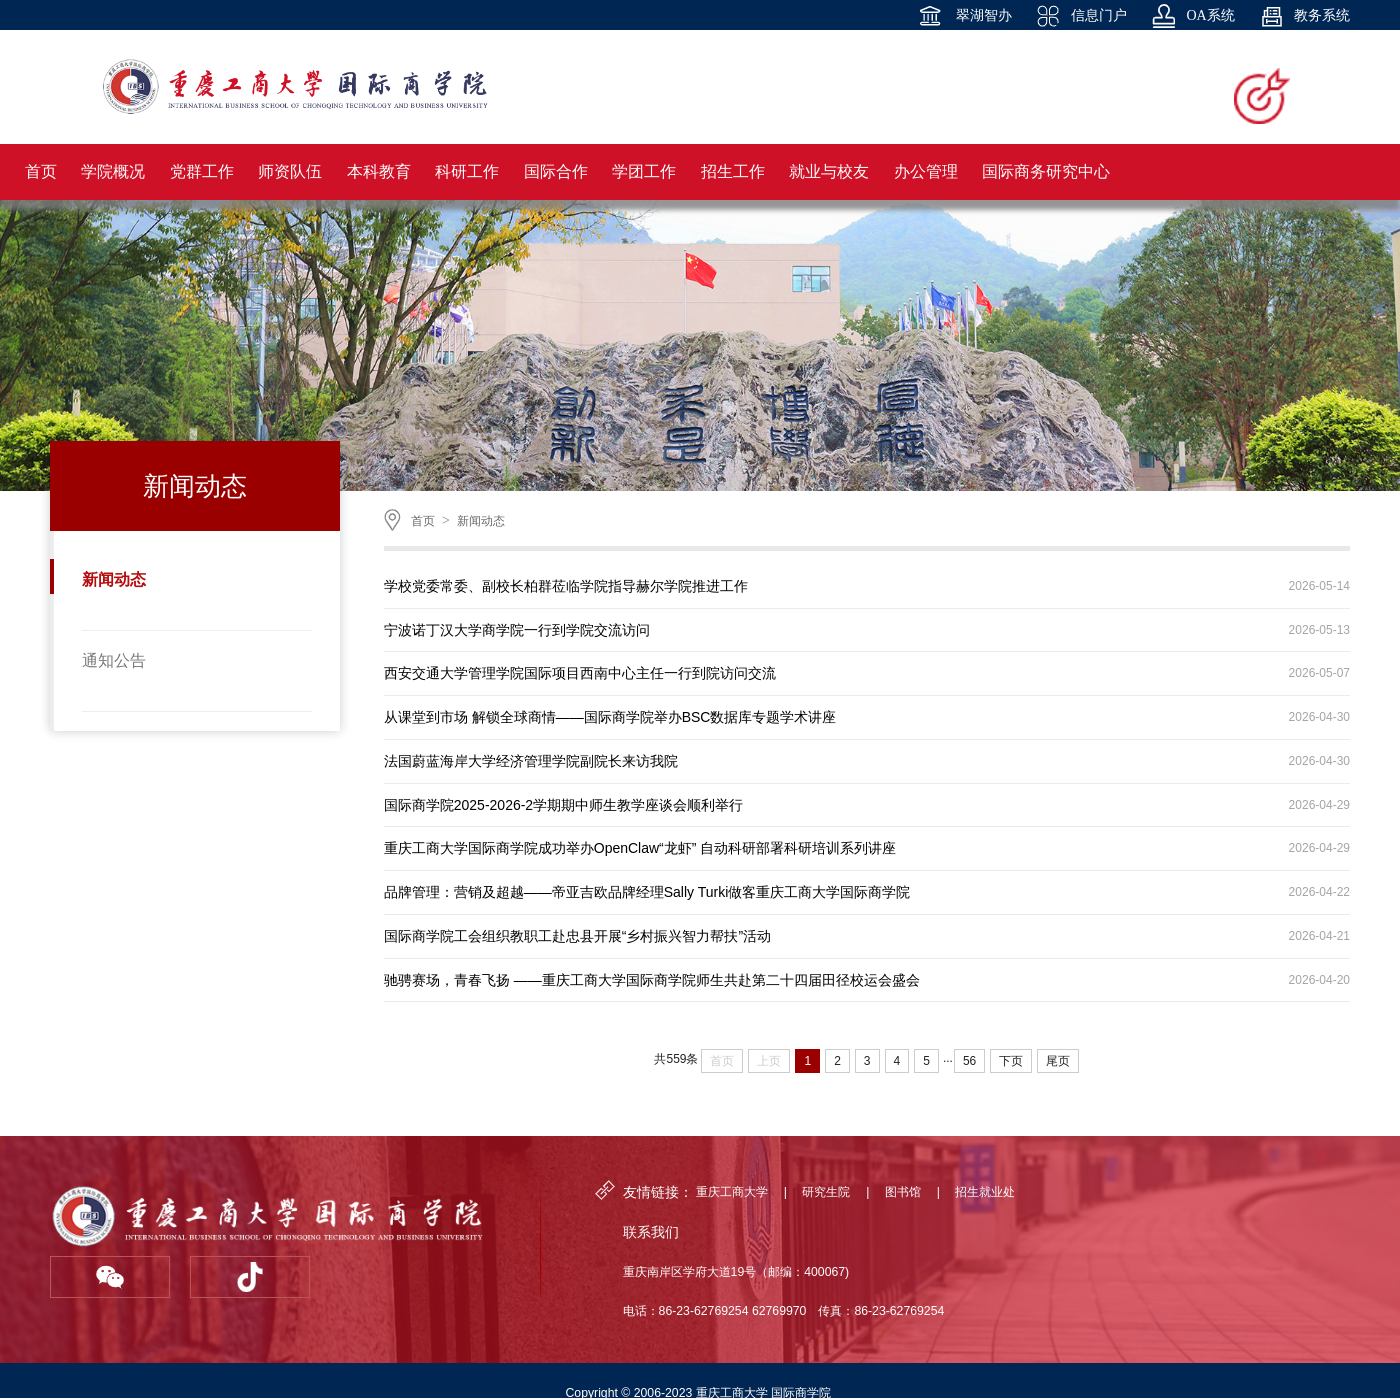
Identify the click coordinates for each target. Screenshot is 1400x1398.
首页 (423, 521)
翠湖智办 (965, 16)
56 (969, 1061)
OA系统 (1193, 16)
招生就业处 (985, 1192)
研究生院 (826, 1192)
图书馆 (903, 1192)
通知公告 (114, 660)
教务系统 (1305, 16)
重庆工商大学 (732, 1192)
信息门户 (1081, 16)
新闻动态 (114, 579)
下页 (1011, 1061)
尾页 (1058, 1061)
